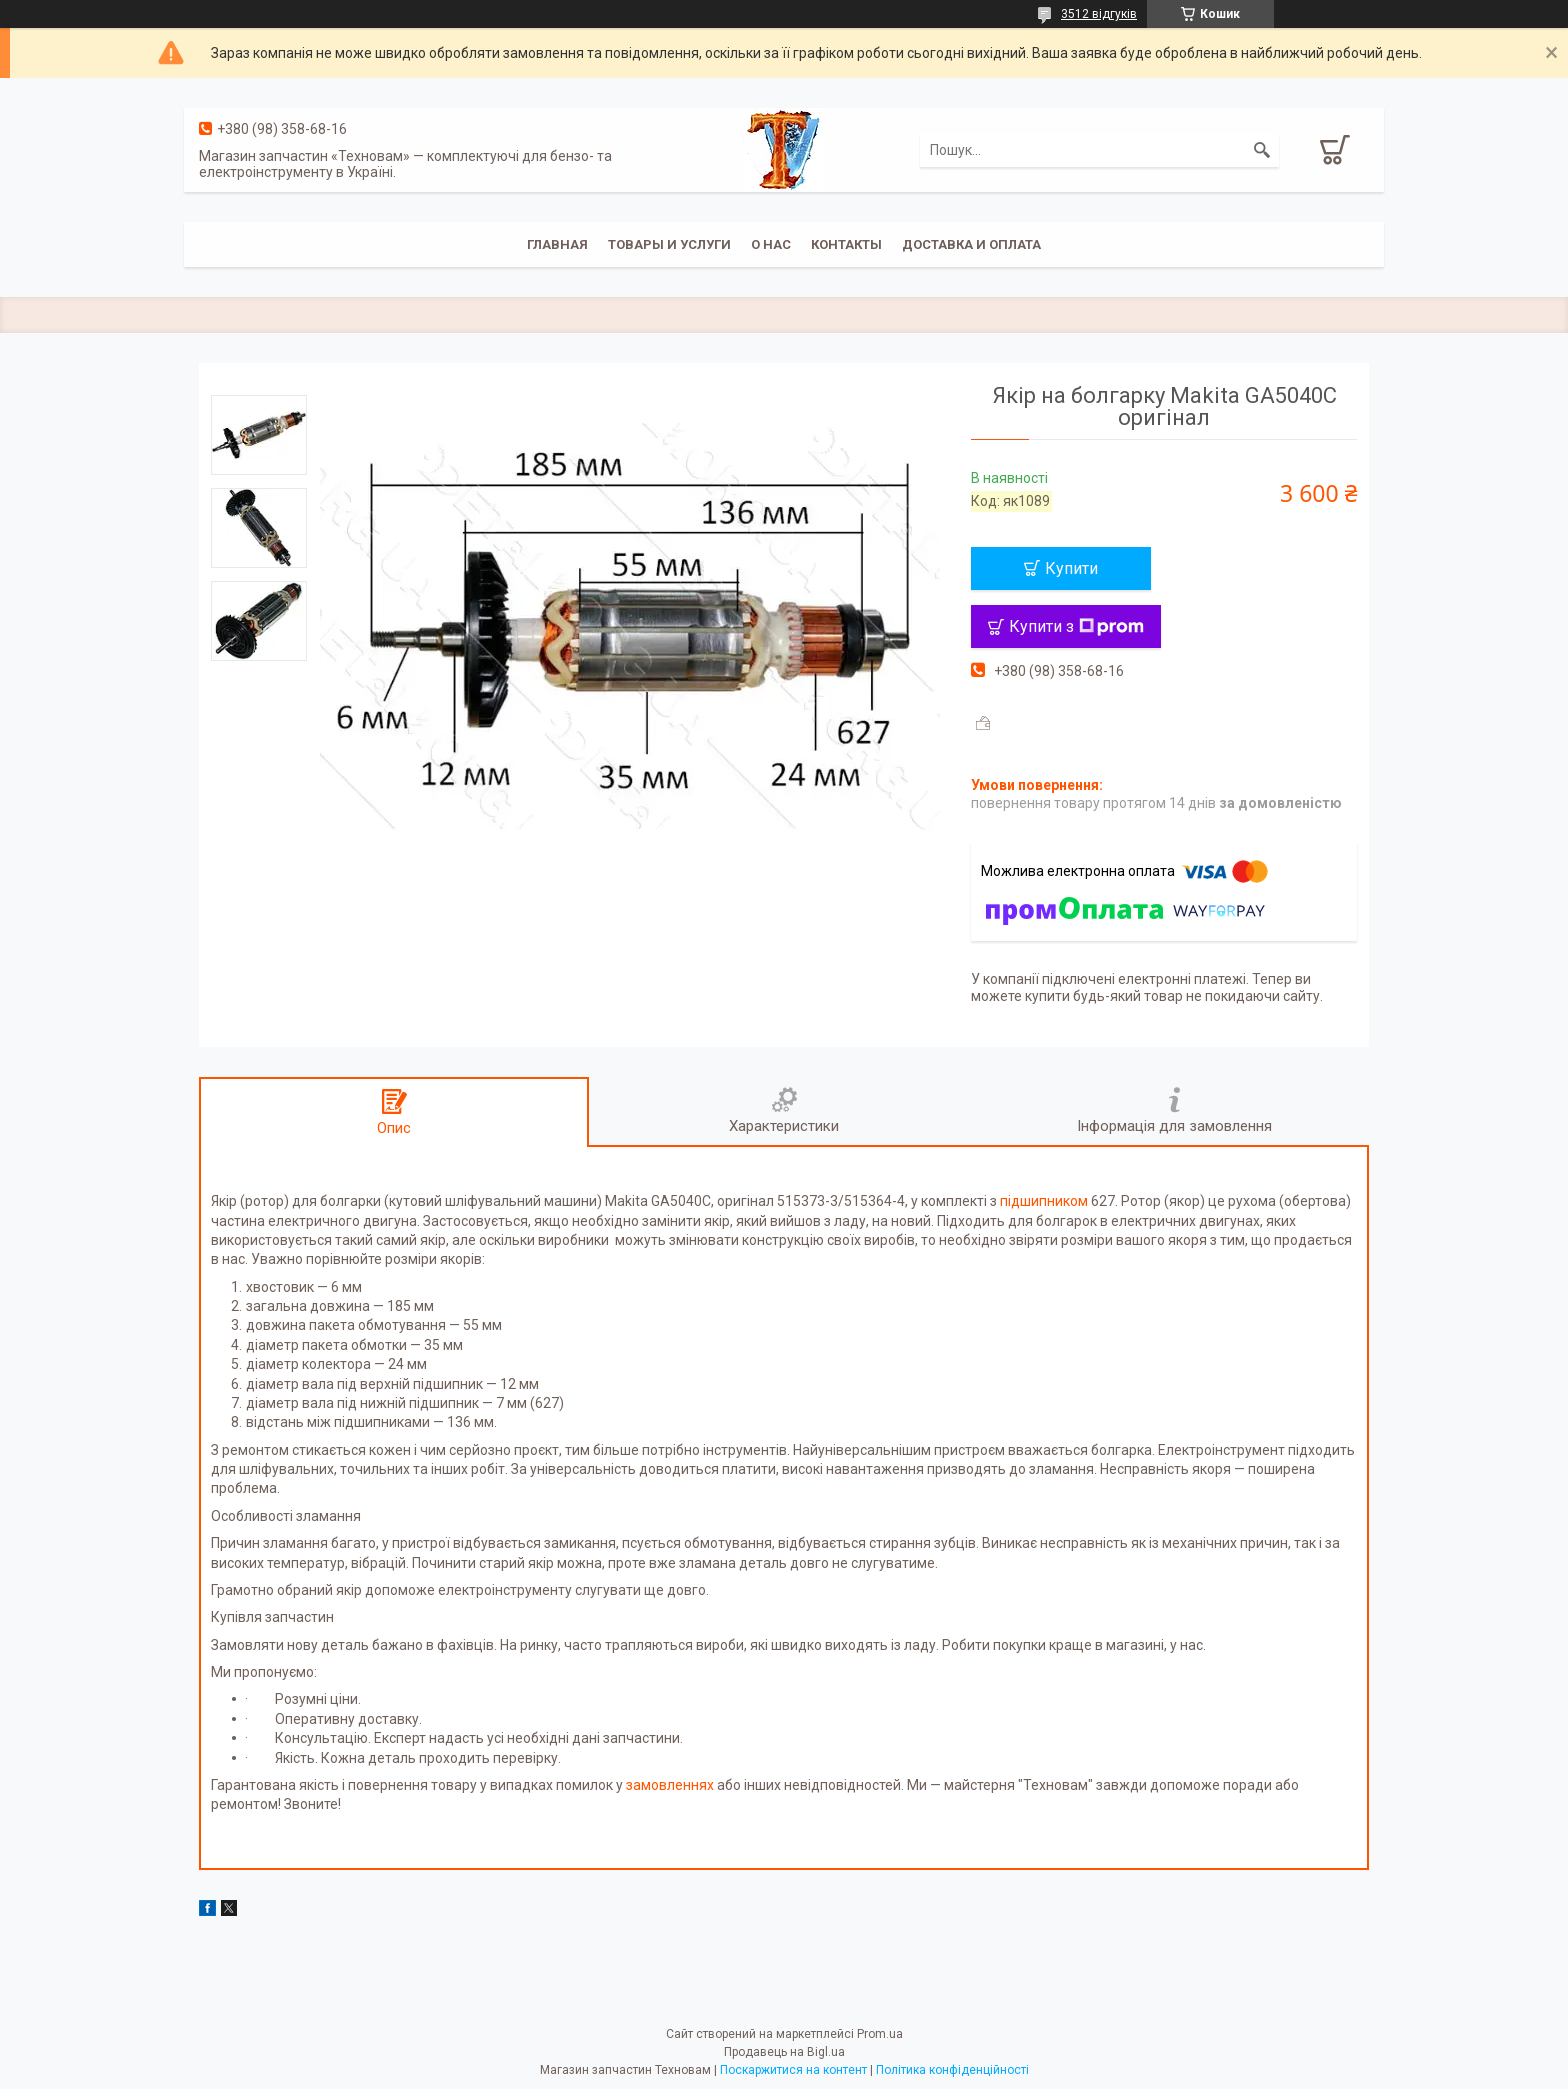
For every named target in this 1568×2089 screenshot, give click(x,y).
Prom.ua (880, 2034)
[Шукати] (1262, 150)
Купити (1071, 568)
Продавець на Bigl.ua (784, 2052)
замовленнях (670, 1785)
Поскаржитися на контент (793, 2070)
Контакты (846, 244)
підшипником (1044, 1201)
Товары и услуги (669, 244)
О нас (771, 244)
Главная (557, 244)
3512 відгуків (1099, 14)
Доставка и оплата (971, 244)
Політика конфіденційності (952, 2070)
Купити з (1076, 626)
